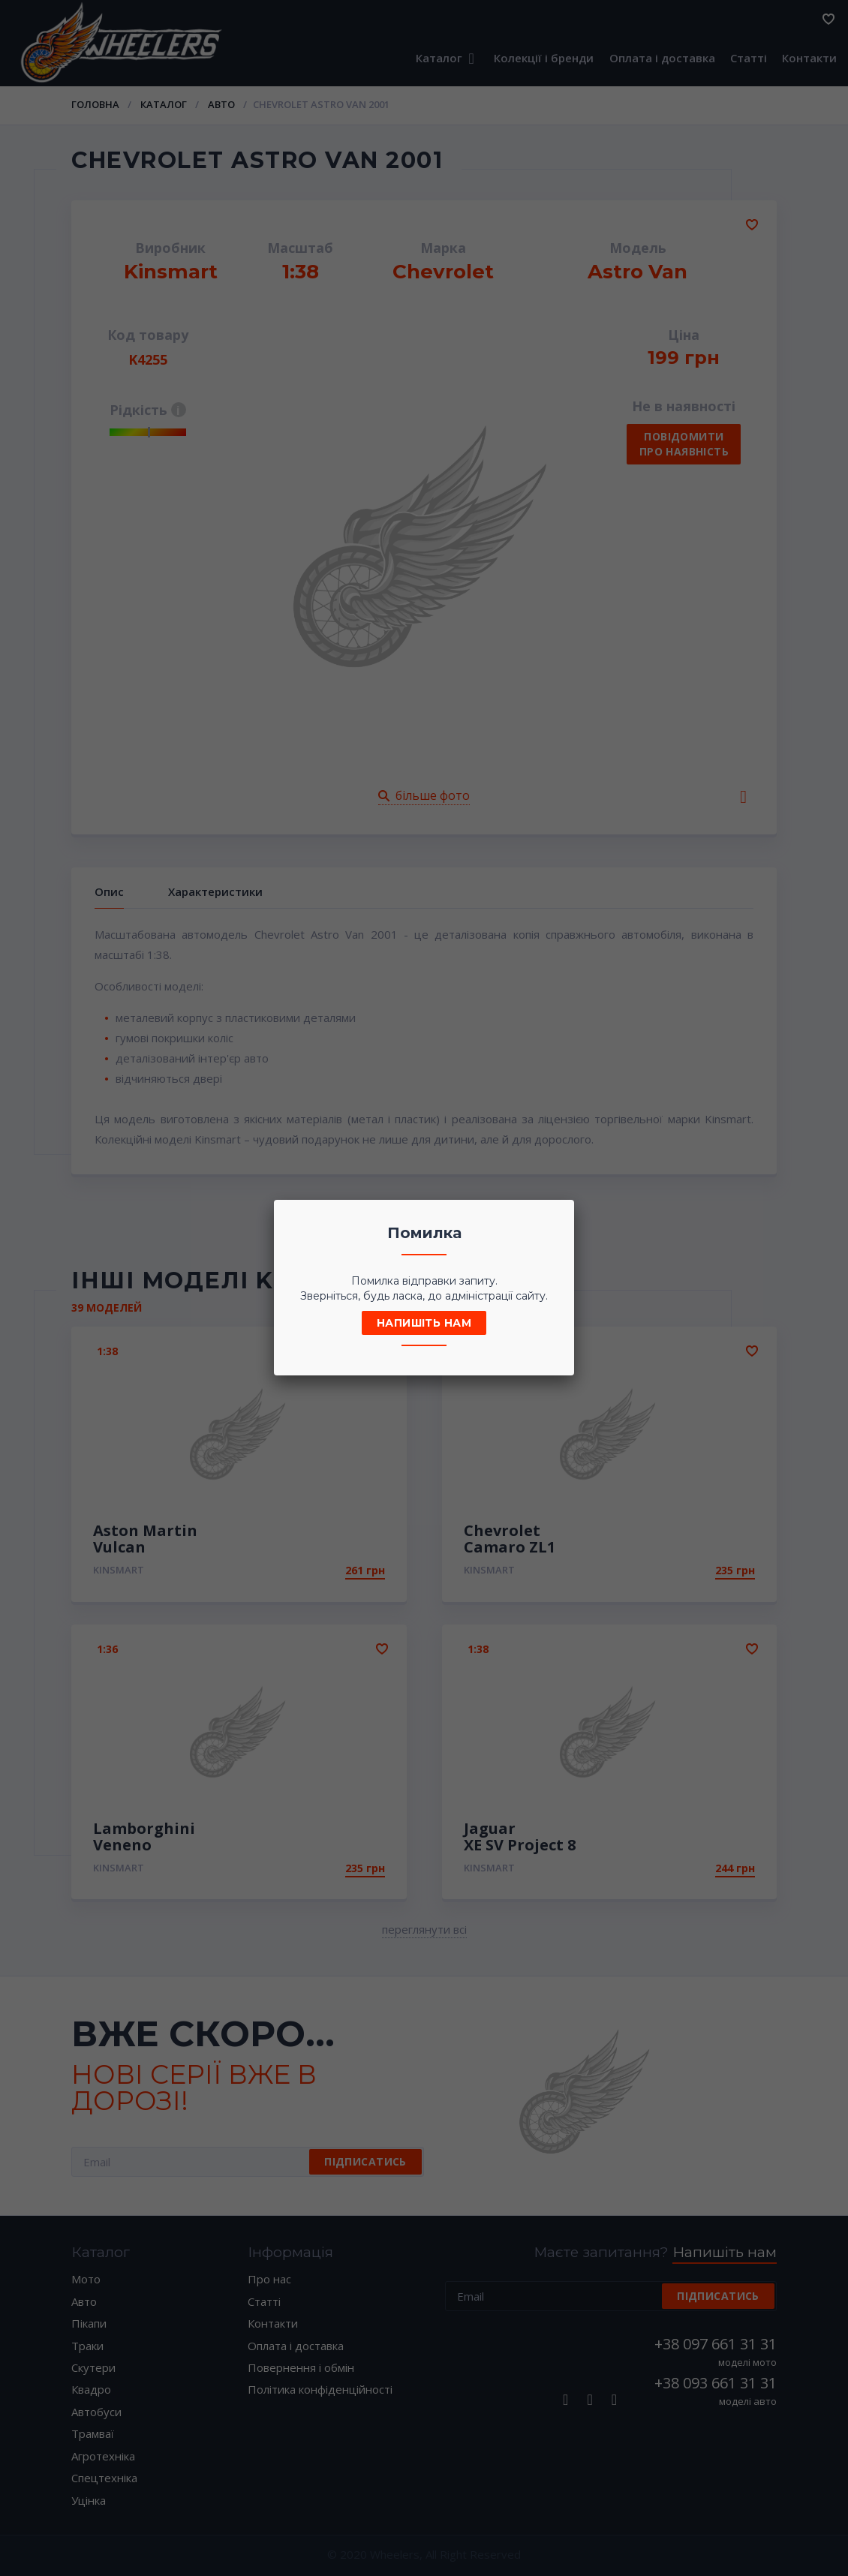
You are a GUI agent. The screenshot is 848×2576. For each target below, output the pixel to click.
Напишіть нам (424, 1323)
